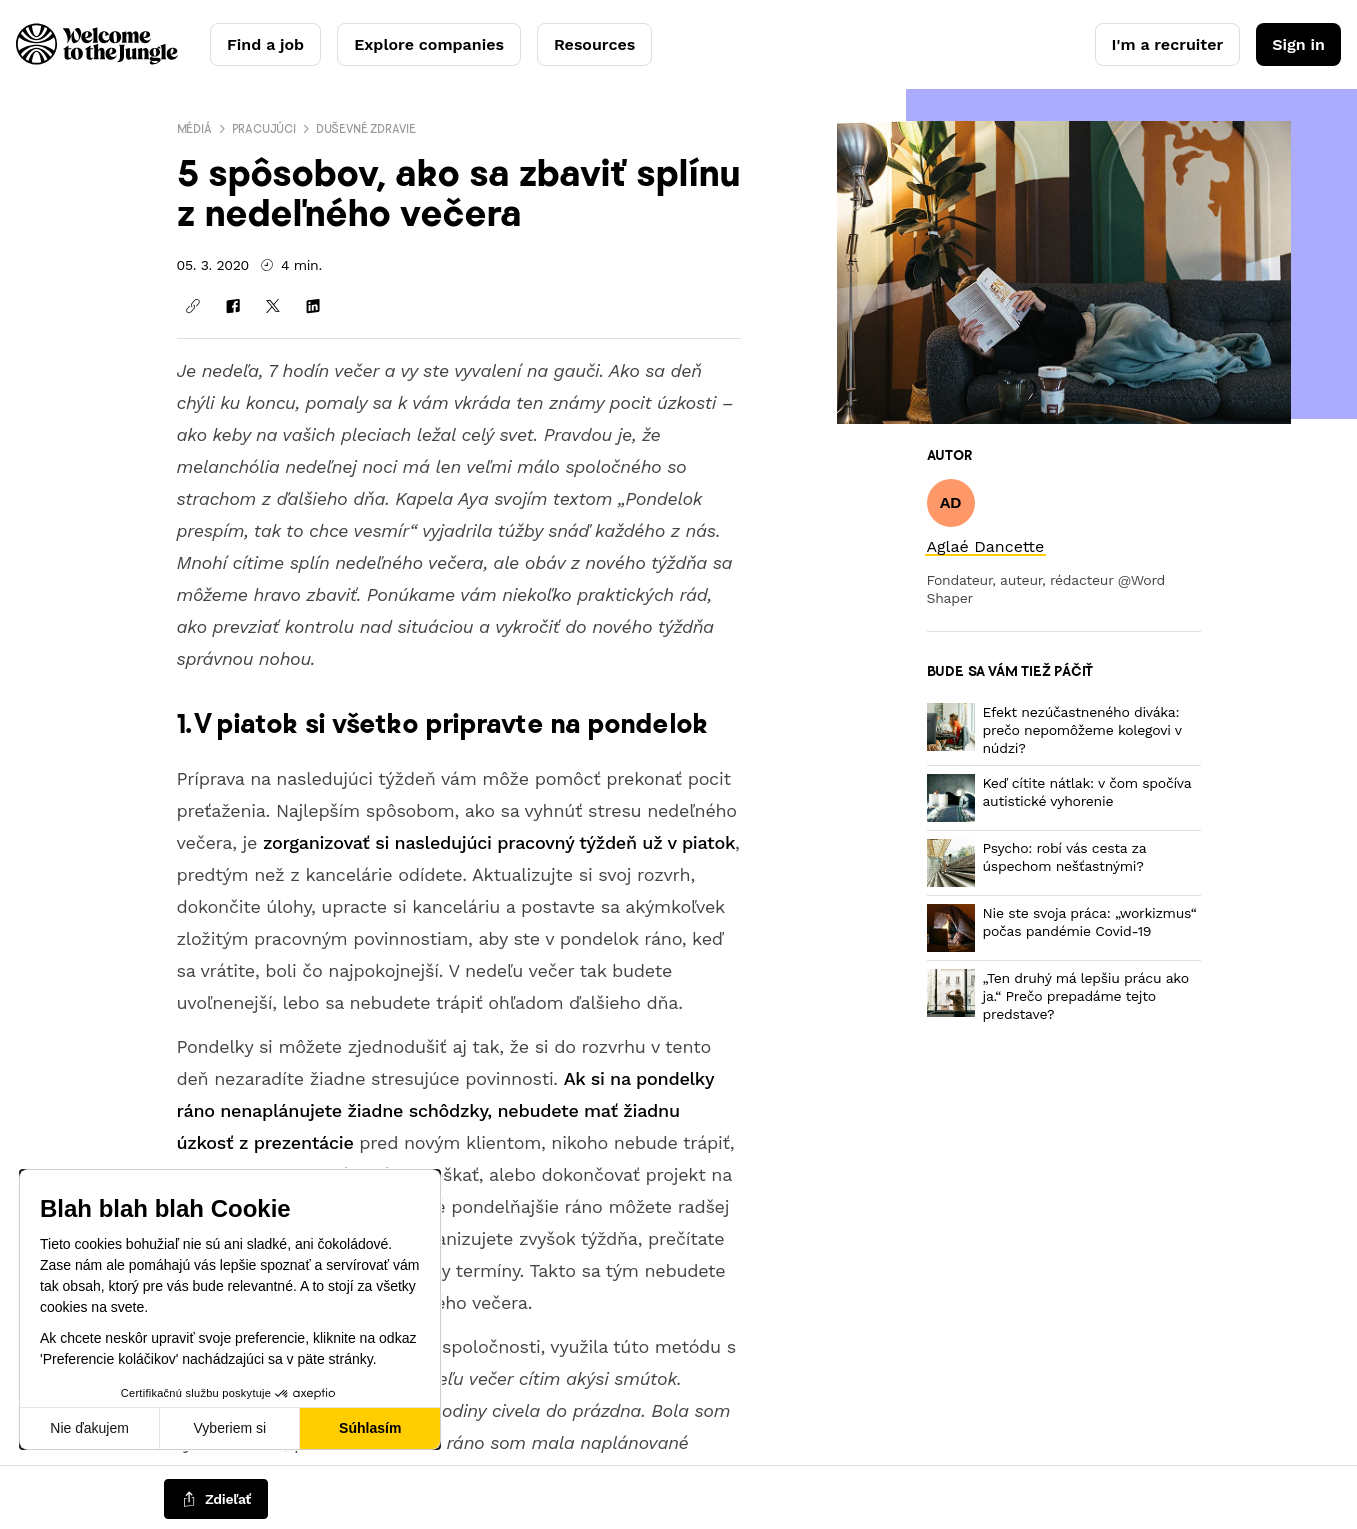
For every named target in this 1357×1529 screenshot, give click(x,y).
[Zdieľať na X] (273, 306)
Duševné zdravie (366, 128)
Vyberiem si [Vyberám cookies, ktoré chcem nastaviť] (230, 1428)
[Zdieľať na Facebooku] (233, 306)
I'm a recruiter (1168, 44)
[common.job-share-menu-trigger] (216, 1500)
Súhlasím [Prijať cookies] (370, 1428)
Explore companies (429, 44)
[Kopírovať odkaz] (193, 306)
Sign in (1298, 44)
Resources (594, 44)
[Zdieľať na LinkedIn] (313, 306)
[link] (986, 546)
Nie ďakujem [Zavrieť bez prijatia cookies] (89, 1428)
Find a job (265, 44)
